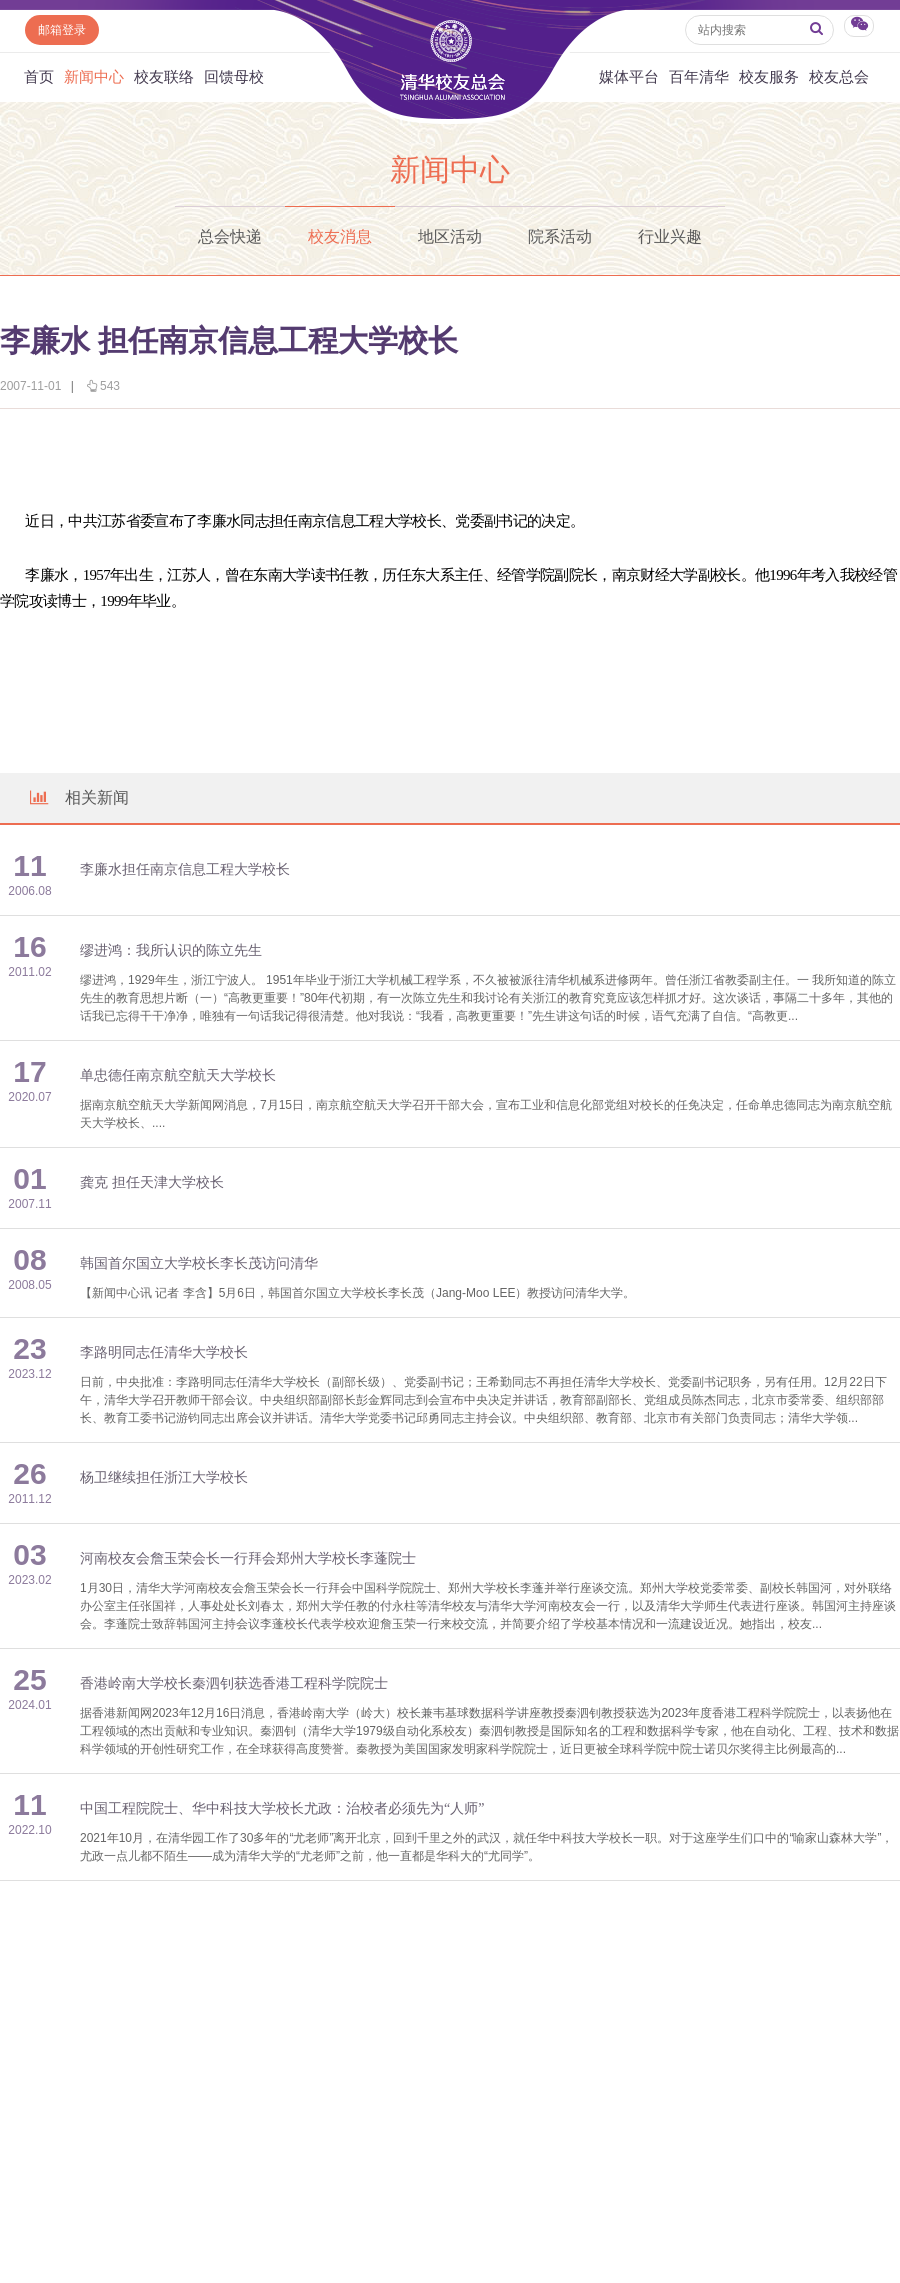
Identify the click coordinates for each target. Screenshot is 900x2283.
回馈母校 (234, 77)
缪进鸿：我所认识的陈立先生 (171, 950)
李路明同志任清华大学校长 (164, 1352)
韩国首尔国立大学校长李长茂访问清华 (199, 1263)
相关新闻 (78, 797)
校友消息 (340, 236)
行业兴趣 (670, 236)
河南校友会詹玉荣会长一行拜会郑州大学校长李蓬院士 (248, 1558)
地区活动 (450, 236)
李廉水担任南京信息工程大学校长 (185, 869)
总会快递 (230, 236)
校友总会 (839, 77)
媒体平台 (629, 77)
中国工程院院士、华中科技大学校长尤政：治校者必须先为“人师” (282, 1808)
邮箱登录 (62, 30)
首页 (39, 77)
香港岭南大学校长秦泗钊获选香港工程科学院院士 (234, 1683)
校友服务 (769, 77)
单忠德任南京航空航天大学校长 (178, 1075)
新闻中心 (94, 77)
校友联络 (164, 77)
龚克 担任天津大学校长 (152, 1182)
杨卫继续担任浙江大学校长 (164, 1477)
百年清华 (699, 77)
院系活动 (560, 236)
